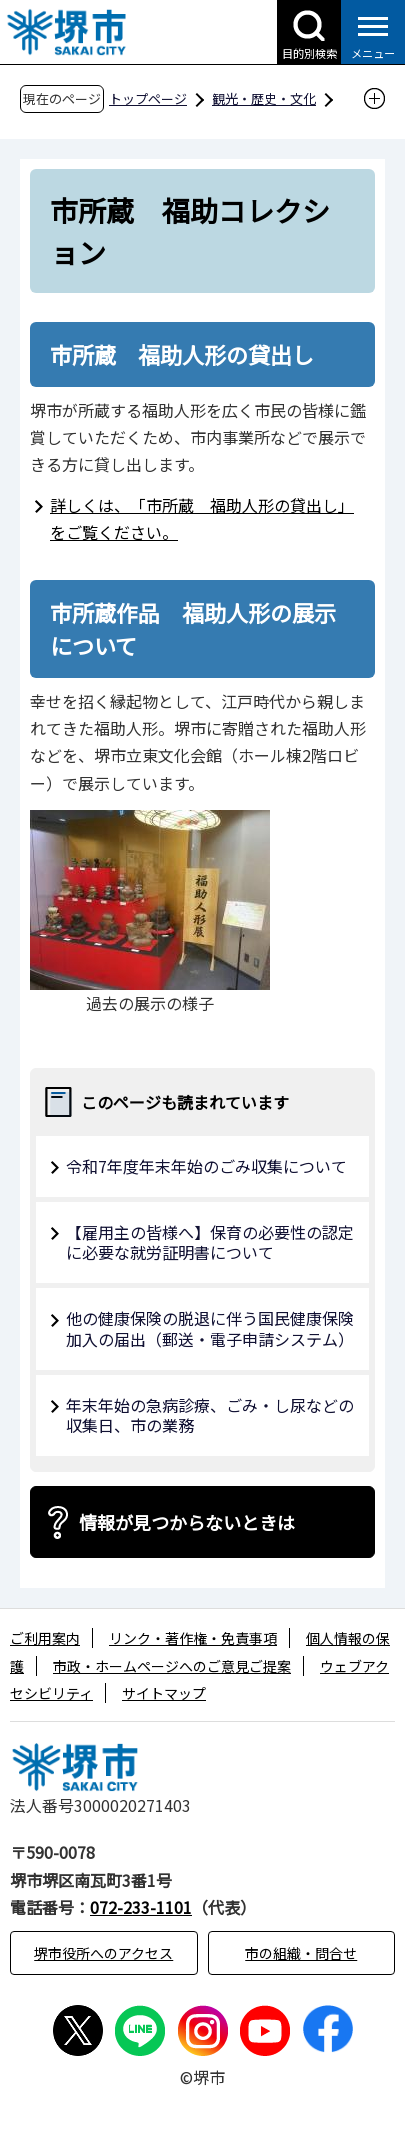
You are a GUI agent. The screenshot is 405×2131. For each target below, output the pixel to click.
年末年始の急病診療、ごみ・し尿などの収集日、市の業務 (210, 1415)
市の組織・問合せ (301, 1953)
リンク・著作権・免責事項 (193, 1638)
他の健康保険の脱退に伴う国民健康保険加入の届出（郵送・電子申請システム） (210, 1328)
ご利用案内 (45, 1638)
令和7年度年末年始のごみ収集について (206, 1166)
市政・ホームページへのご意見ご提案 (172, 1666)
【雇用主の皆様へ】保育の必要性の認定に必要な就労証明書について (210, 1242)
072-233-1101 (141, 1907)
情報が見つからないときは (187, 1522)
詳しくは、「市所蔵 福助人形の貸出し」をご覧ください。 (202, 518)
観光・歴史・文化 (264, 98)
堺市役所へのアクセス (103, 1953)
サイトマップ (164, 1693)
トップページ (148, 98)
